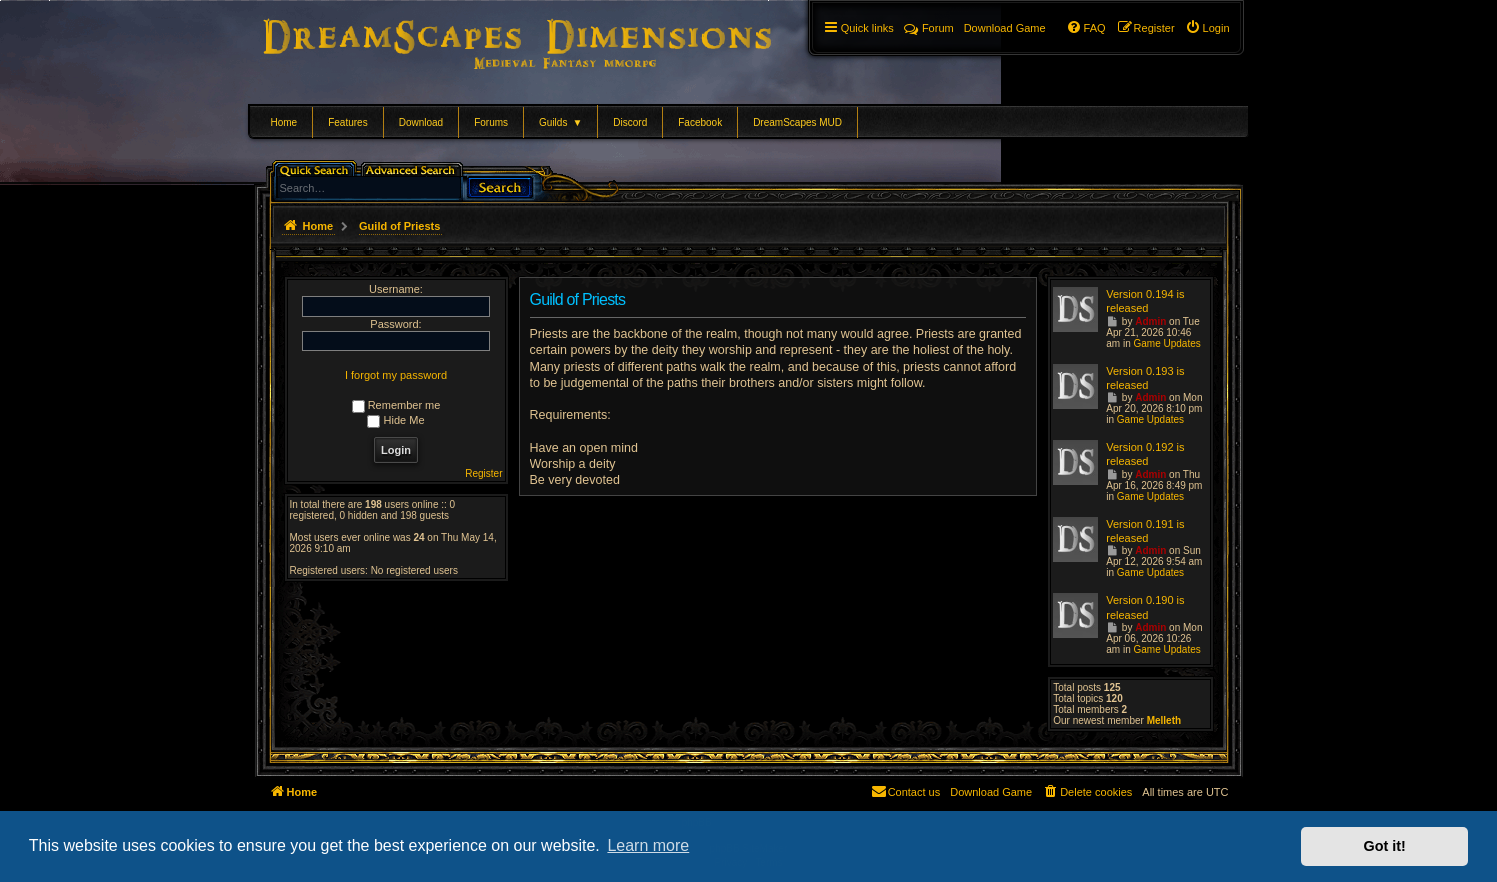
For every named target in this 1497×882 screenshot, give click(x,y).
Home (284, 122)
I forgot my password (396, 375)
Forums (491, 122)
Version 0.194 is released (1145, 301)
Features (347, 122)
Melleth (1164, 720)
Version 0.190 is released (1145, 607)
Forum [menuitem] (929, 28)
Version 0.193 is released (1145, 378)
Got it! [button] (1385, 846)
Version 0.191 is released (1145, 531)
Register (483, 473)
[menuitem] (1207, 28)
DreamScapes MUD (797, 122)
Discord (630, 122)
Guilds (560, 122)
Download (421, 122)
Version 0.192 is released (1145, 454)
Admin (1150, 321)
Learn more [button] (648, 845)
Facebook (700, 122)
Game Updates (1166, 343)
